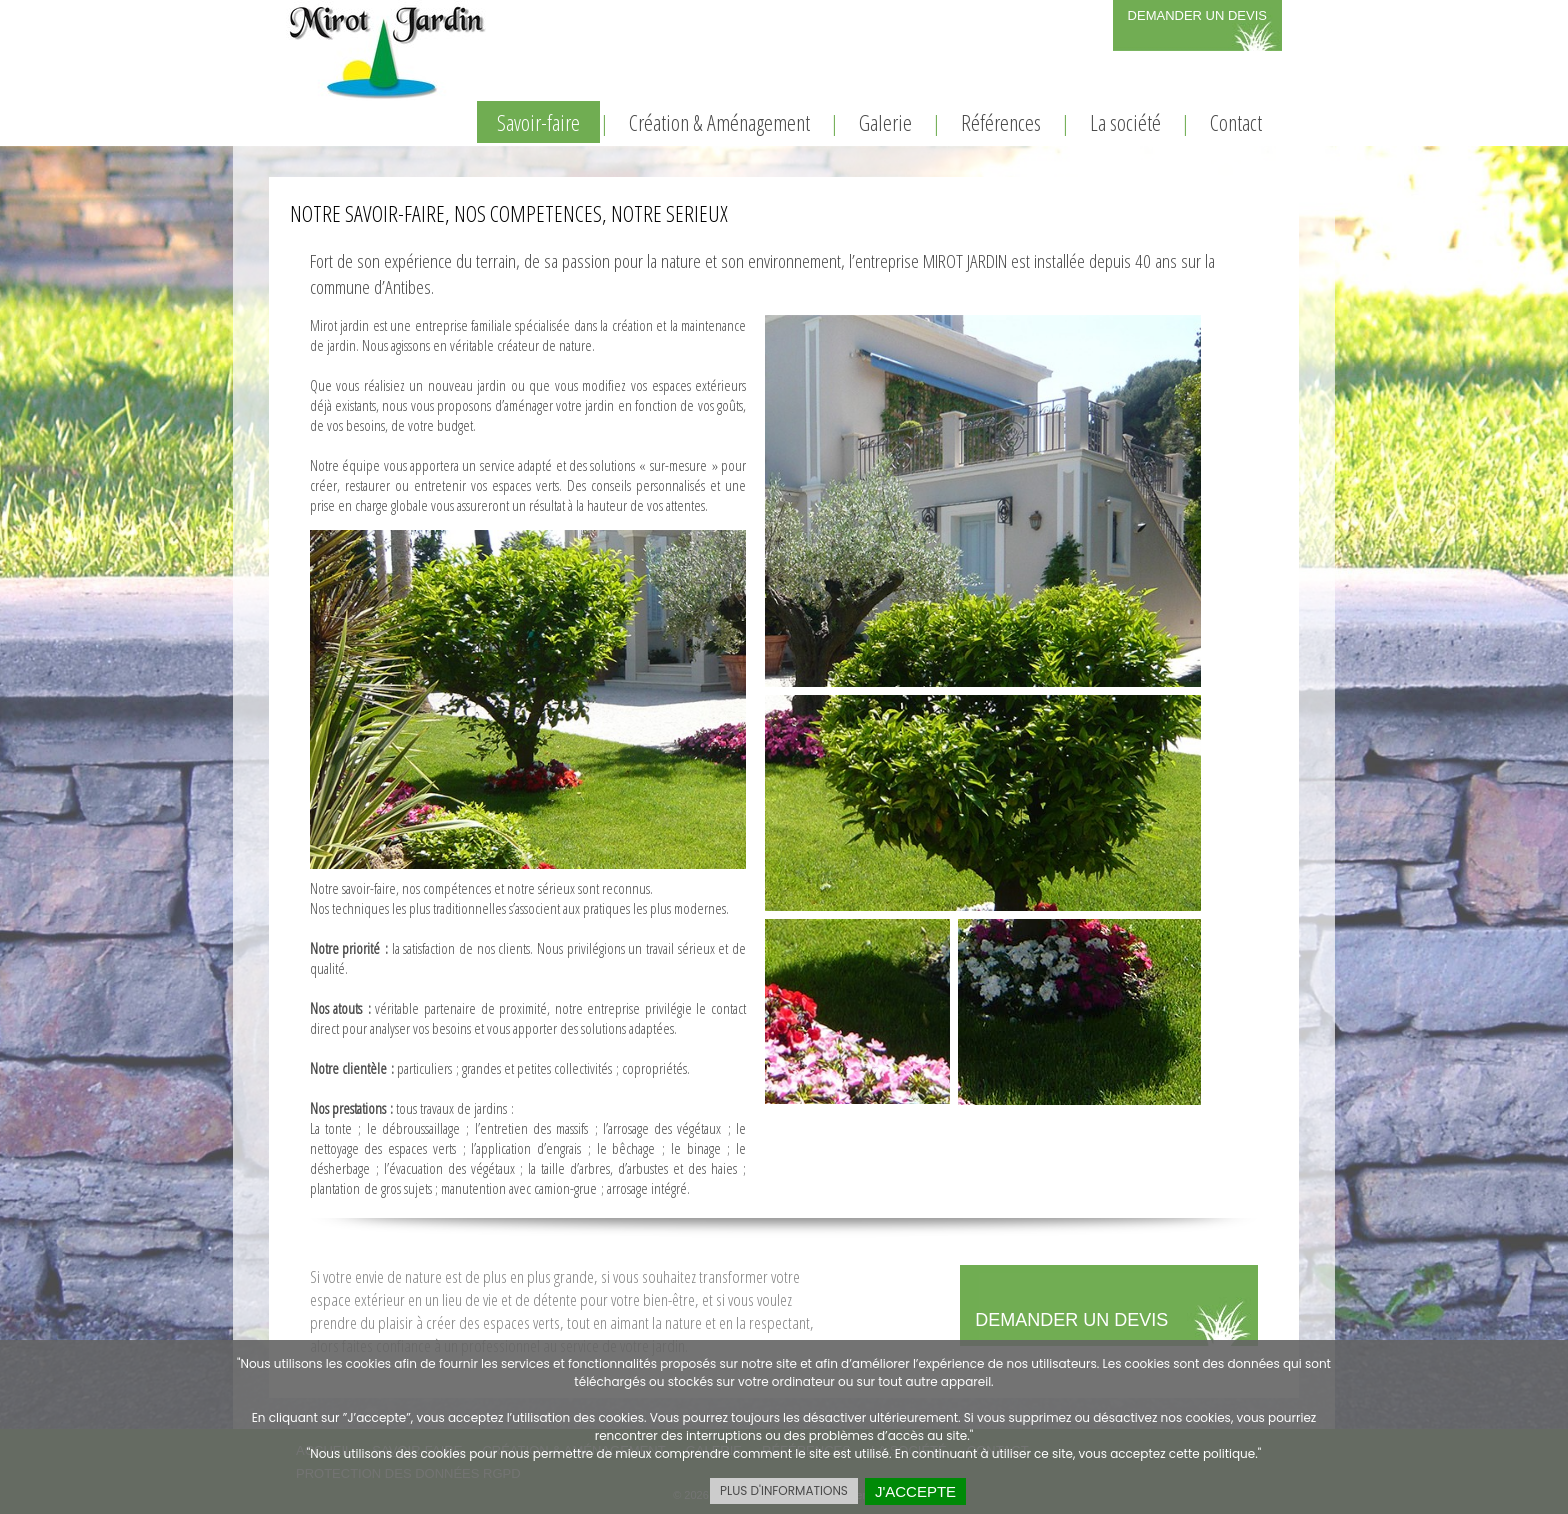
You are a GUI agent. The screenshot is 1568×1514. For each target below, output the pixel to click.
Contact (1236, 122)
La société (1125, 122)
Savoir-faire (538, 122)
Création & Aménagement (719, 122)
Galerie (885, 122)
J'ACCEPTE (915, 1491)
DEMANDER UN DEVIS (1197, 15)
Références (1001, 122)
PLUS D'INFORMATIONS (784, 1490)
